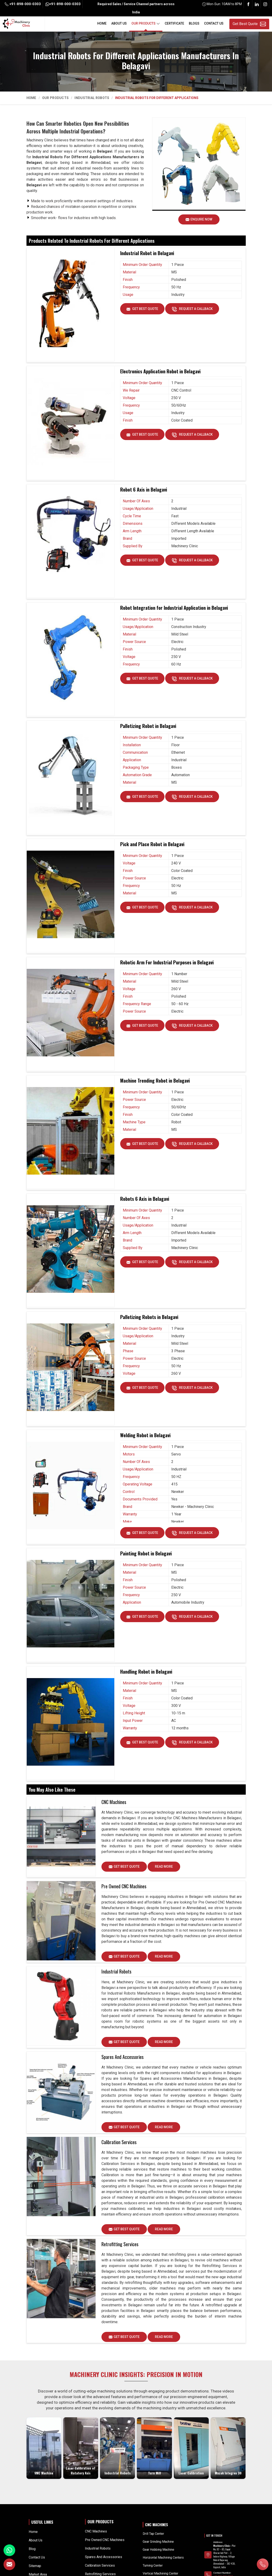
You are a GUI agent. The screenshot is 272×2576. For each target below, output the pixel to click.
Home (102, 23)
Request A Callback (195, 310)
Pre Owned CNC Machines (123, 1886)
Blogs (194, 23)
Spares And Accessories (122, 2057)
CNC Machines (113, 1802)
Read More (164, 1868)
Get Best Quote (145, 310)
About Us (119, 23)
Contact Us (214, 23)
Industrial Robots (92, 98)
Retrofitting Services (119, 2244)
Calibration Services (119, 2142)
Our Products (145, 23)
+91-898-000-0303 (23, 4)
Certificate (174, 23)
